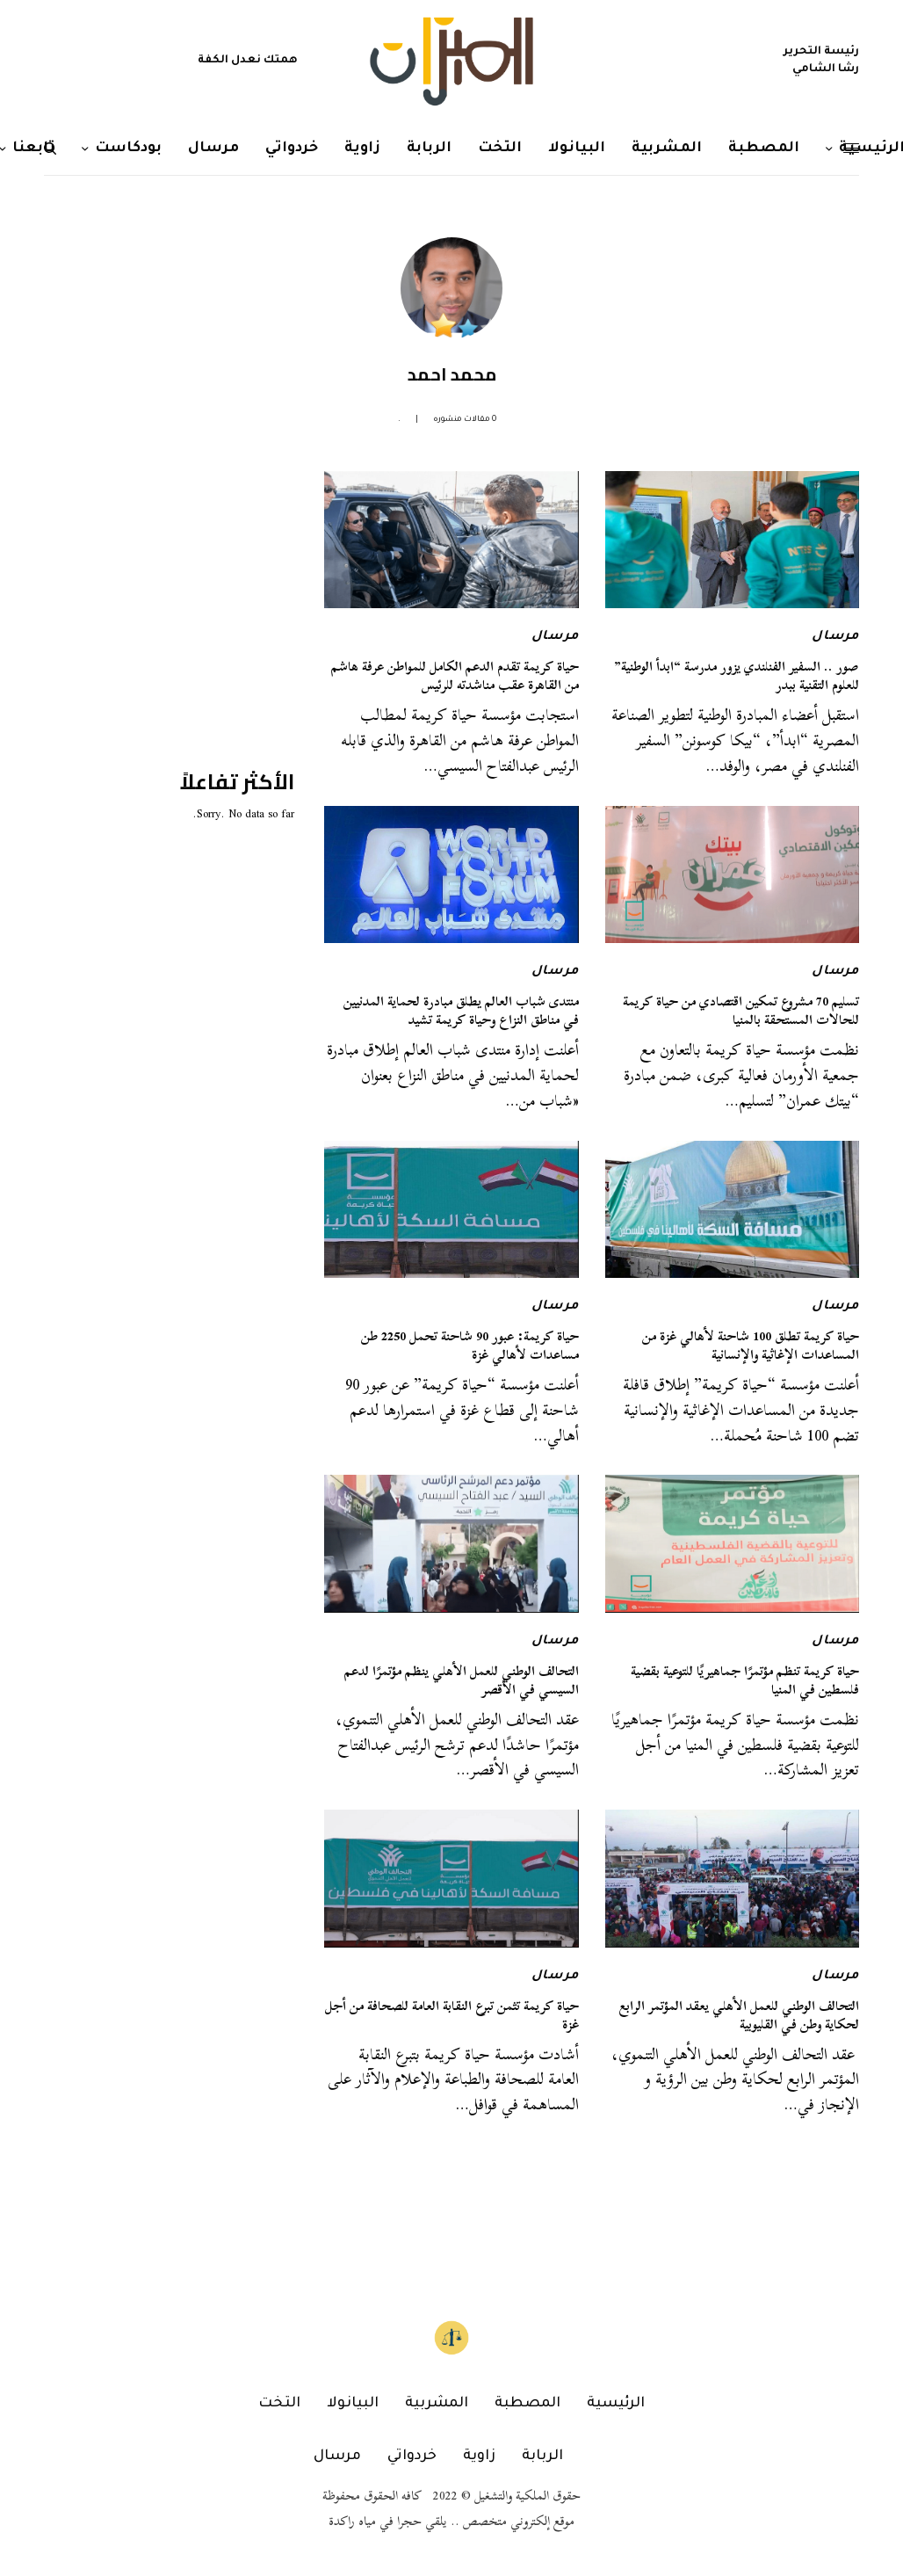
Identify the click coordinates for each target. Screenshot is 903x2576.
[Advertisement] (162, 581)
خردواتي (412, 2456)
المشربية (436, 2404)
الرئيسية (616, 2404)
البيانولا (353, 2404)
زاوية (479, 2456)
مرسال (835, 637)
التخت (279, 2404)
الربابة (542, 2456)
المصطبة (527, 2404)
